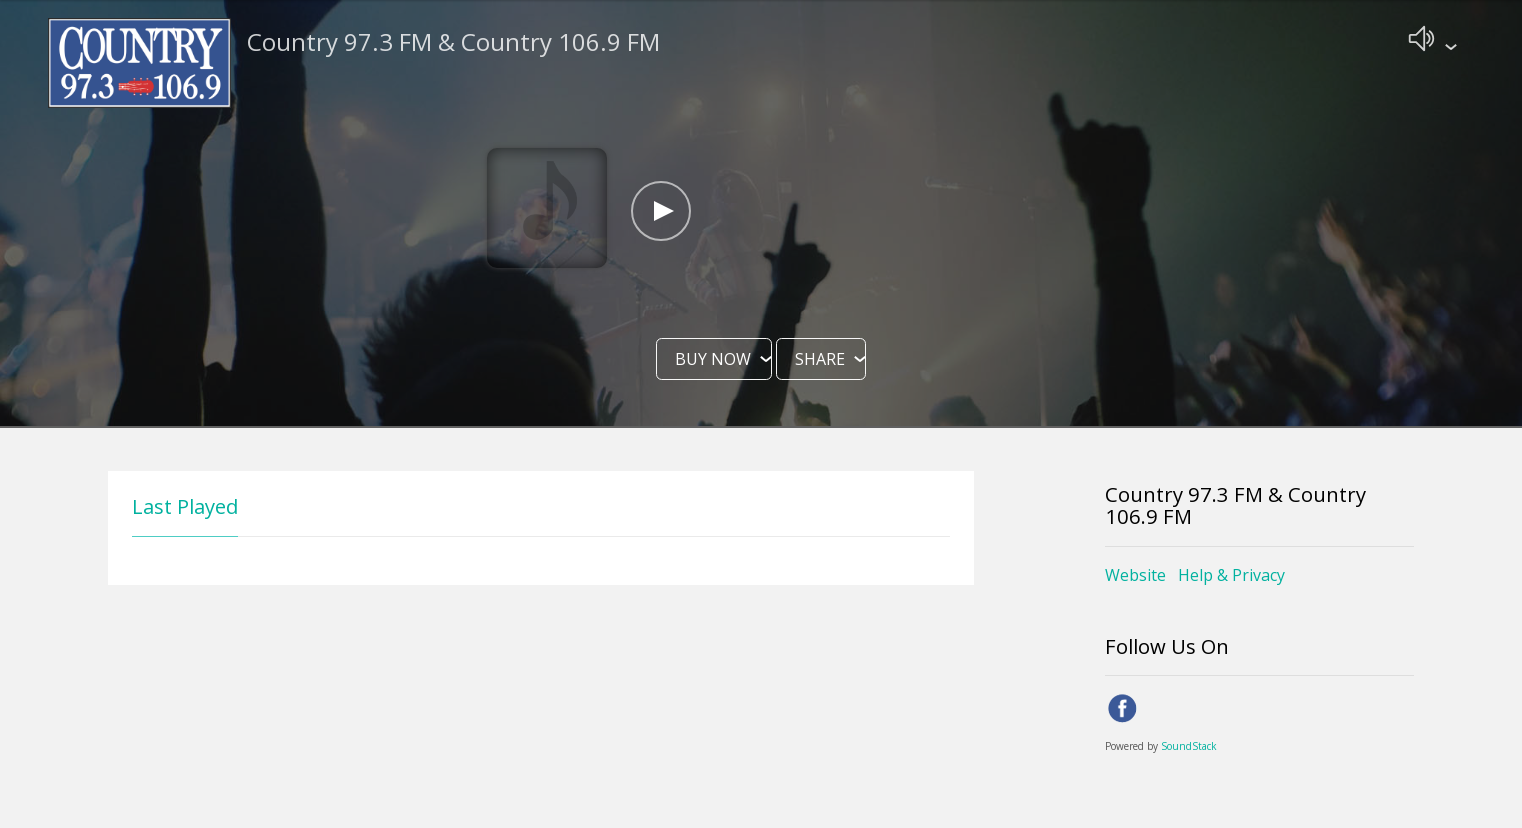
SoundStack (1189, 748)
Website (1135, 577)
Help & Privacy (1231, 577)
